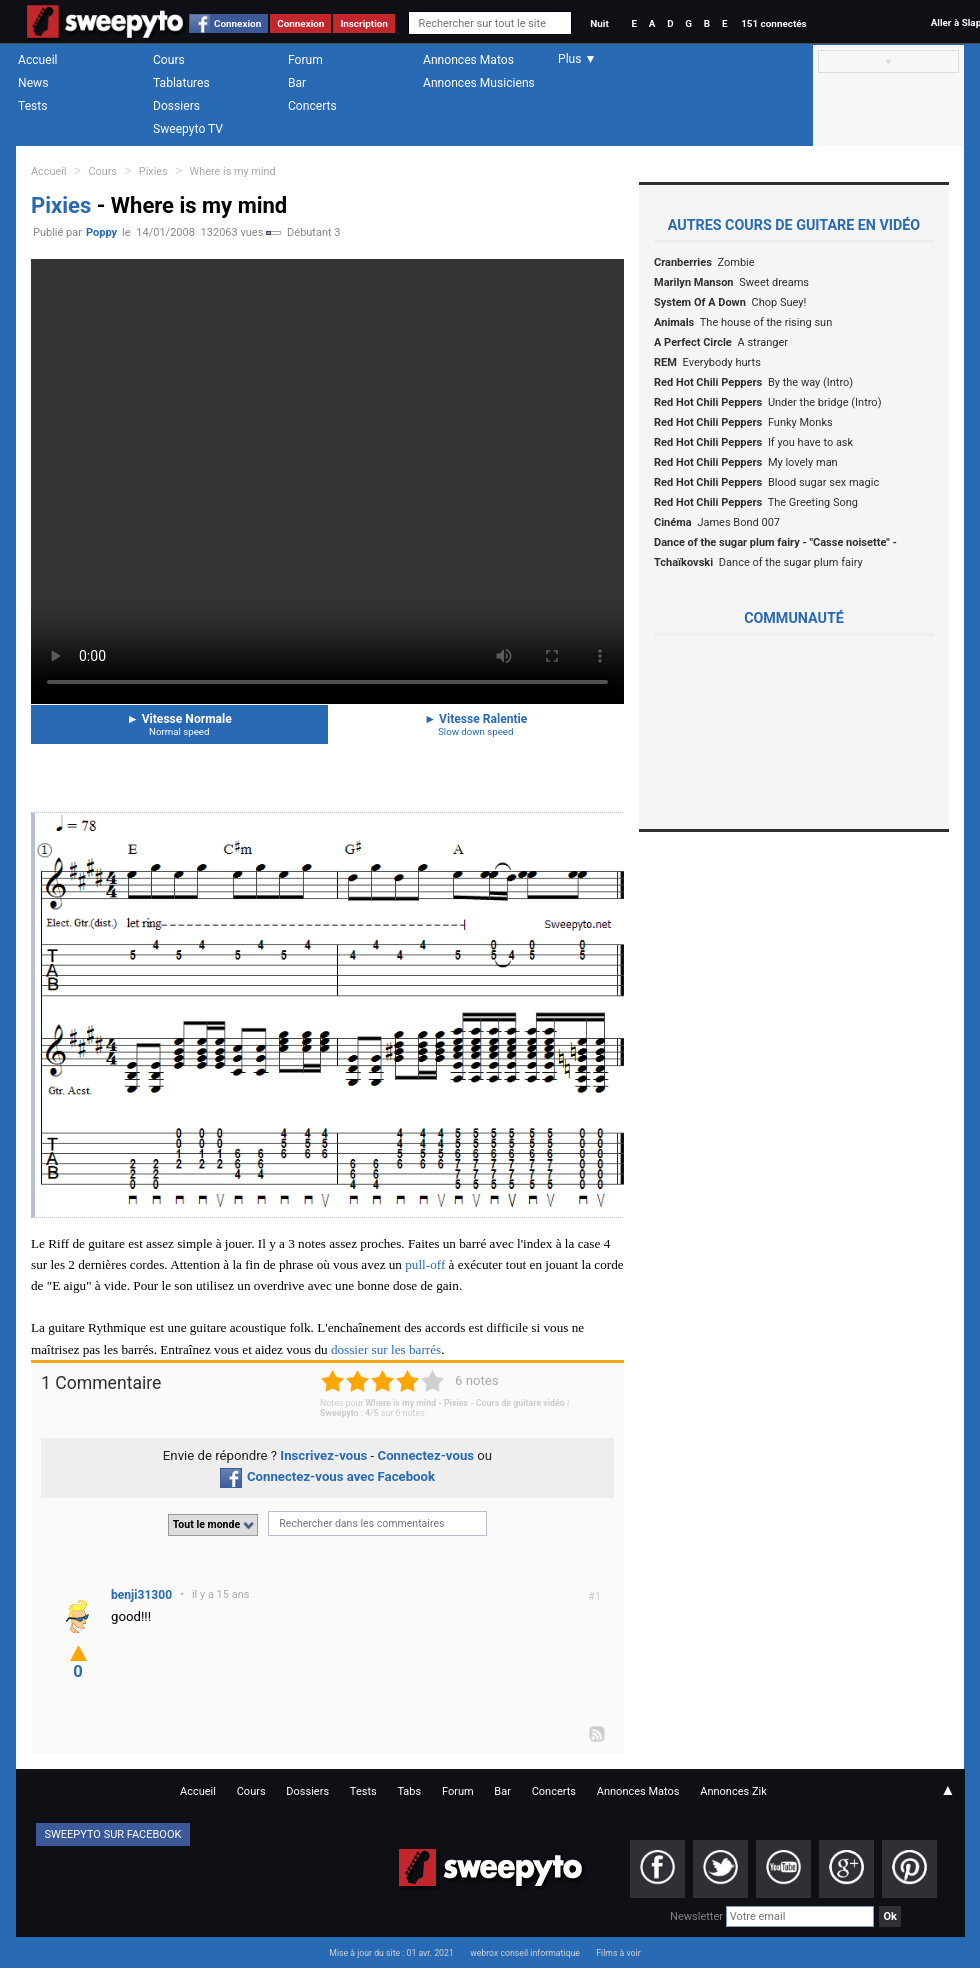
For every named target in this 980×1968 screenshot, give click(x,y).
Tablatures (181, 83)
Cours (169, 60)
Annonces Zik (733, 1791)
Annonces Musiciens (479, 83)
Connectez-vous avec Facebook (327, 1476)
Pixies (153, 171)
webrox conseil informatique (525, 1953)
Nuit (599, 23)
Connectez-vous (426, 1455)
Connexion (237, 23)
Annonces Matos (468, 60)
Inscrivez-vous (323, 1455)
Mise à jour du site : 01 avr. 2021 (391, 1953)
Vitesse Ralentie (476, 724)
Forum (305, 60)
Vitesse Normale (179, 724)
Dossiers (176, 106)
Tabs (409, 1791)
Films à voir (618, 1953)
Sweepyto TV (188, 129)
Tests (32, 106)
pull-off (425, 1264)
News (33, 83)
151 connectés (773, 23)
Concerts (312, 106)
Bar (297, 83)
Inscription (364, 23)
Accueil (38, 60)
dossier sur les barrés (386, 1349)
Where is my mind (233, 171)
